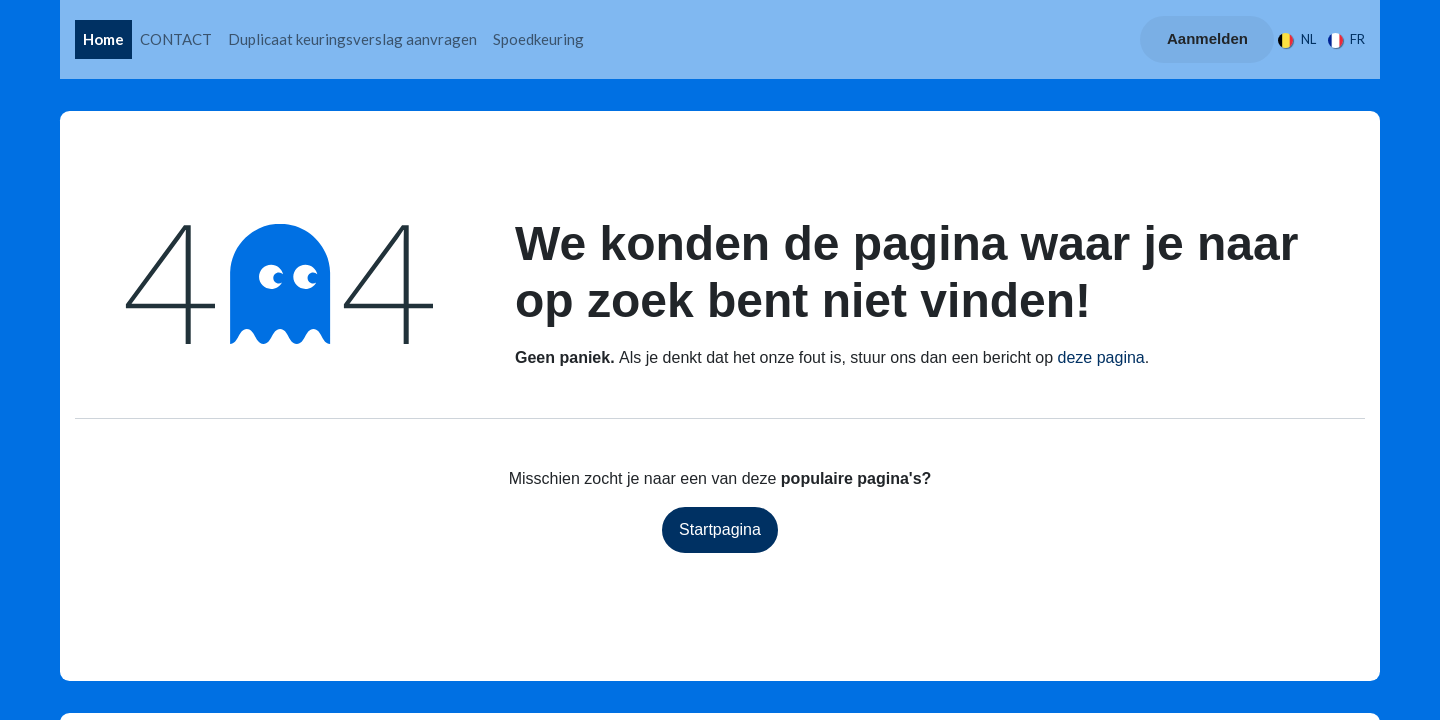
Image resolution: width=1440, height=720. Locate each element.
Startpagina (720, 529)
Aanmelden (1207, 38)
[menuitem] (103, 39)
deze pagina (1101, 357)
